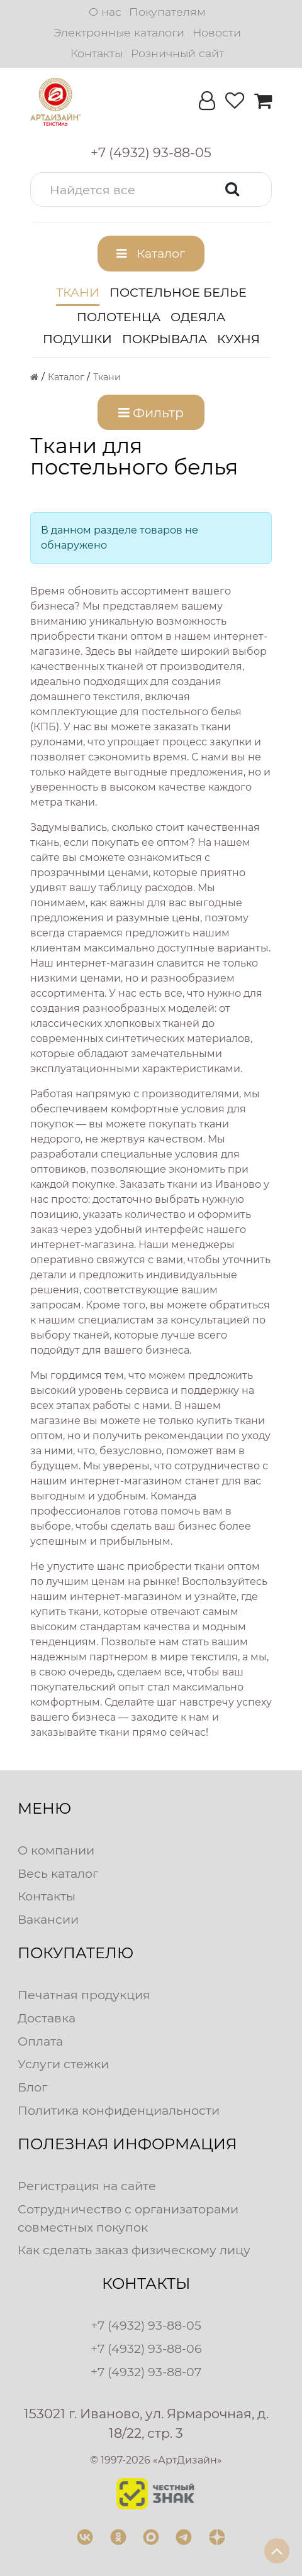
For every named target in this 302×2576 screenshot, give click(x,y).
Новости (217, 32)
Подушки (77, 338)
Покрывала (164, 338)
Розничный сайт (177, 53)
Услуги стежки (63, 2063)
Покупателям (167, 11)
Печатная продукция (84, 1994)
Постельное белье (178, 292)
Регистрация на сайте (87, 2185)
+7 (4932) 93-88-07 (146, 2371)
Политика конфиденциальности (119, 2110)
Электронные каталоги (118, 32)
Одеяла (198, 316)
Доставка (47, 2017)
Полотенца (118, 316)
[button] (151, 189)
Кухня (238, 338)
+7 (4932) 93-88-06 (146, 2348)
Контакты (96, 53)
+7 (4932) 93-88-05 (146, 2325)
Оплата (40, 2041)
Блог (32, 2087)
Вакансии (48, 1919)
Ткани (77, 292)
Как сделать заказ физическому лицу (134, 2249)
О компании (56, 1850)
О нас (105, 11)
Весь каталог (58, 1873)
